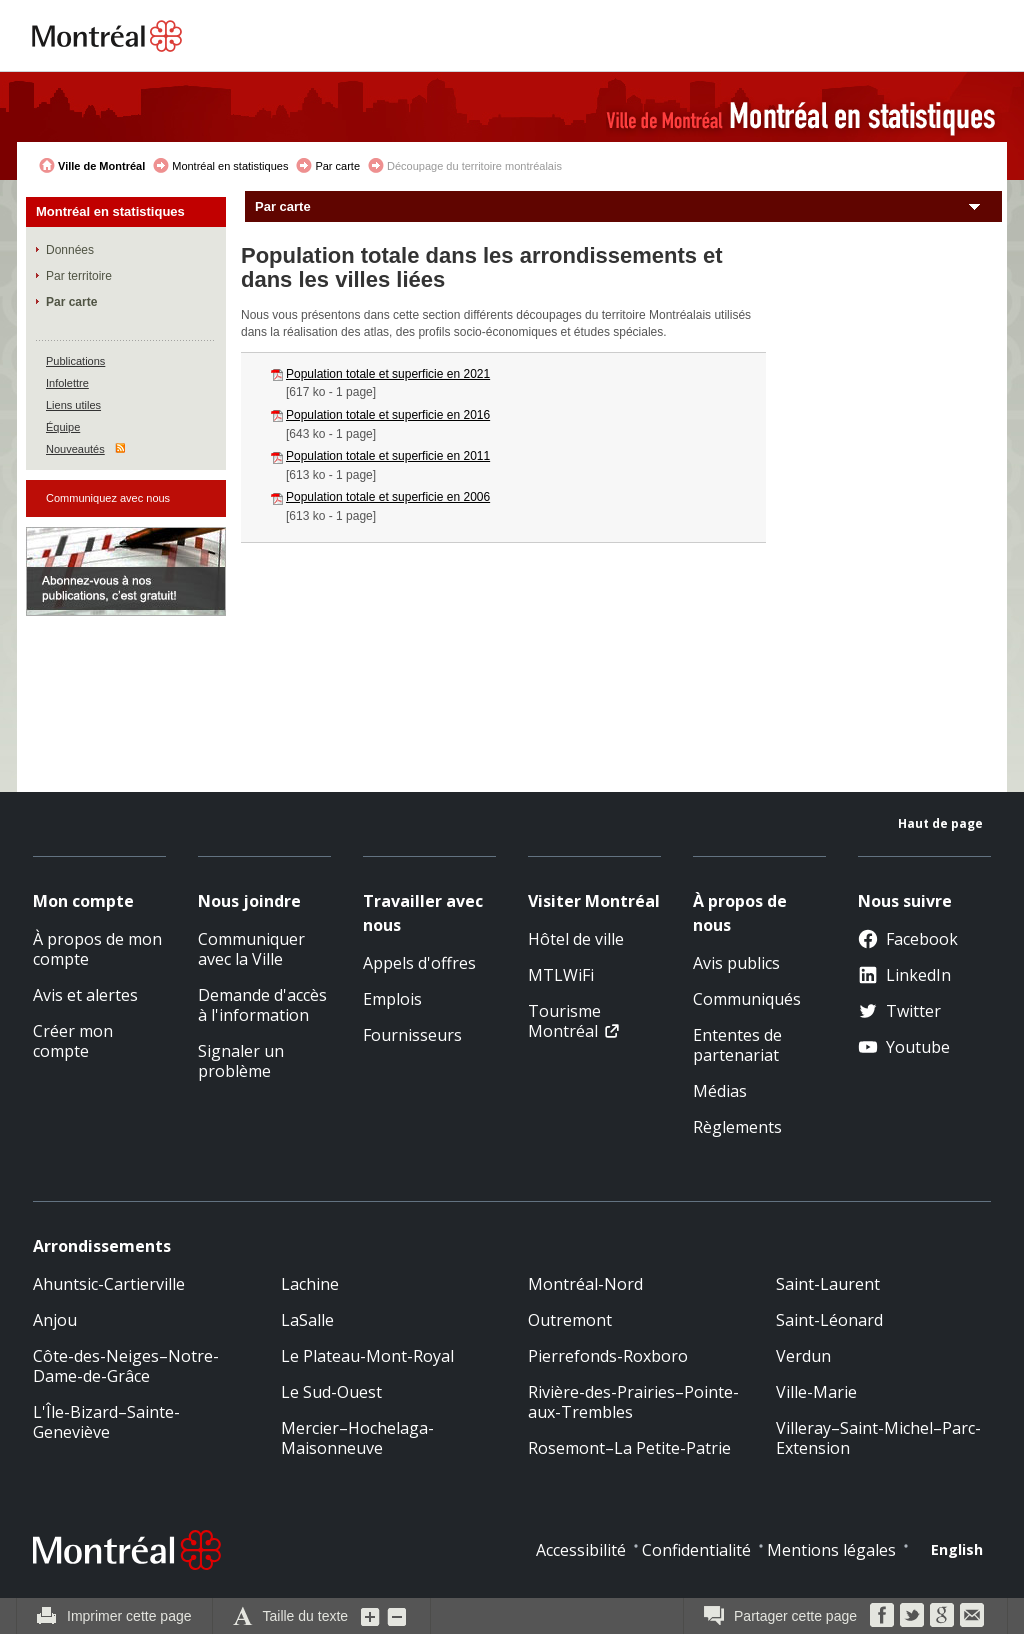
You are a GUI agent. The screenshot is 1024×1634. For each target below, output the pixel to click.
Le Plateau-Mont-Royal (367, 1356)
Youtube (904, 1047)
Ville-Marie (816, 1392)
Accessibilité (581, 1550)
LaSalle (307, 1320)
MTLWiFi (561, 975)
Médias (720, 1091)
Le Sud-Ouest (331, 1392)
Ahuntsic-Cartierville (109, 1284)
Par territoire (79, 276)
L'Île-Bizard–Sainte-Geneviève (106, 1422)
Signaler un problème (241, 1061)
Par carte (337, 166)
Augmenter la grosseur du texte (371, 1616)
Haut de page (940, 823)
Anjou (55, 1320)
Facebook (908, 939)
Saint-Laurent (828, 1284)
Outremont (570, 1320)
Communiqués (747, 999)
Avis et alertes (85, 995)
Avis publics (736, 963)
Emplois (392, 999)
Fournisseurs (412, 1035)
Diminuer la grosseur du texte (397, 1616)
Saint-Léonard (829, 1320)
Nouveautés (75, 449)
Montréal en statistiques (230, 166)
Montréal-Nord (585, 1284)
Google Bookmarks (942, 1615)
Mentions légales (831, 1550)
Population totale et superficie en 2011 (388, 456)
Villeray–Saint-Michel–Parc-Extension (878, 1438)
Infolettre (67, 383)
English (957, 1549)
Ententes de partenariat (737, 1045)
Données (70, 250)
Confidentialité (696, 1550)
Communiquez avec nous (108, 498)
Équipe (63, 427)
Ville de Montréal (101, 166)
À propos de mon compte (97, 949)
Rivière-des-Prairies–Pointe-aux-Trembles (633, 1402)
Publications (75, 361)
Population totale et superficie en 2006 (388, 497)
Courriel (972, 1615)
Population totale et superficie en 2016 (388, 415)
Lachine (310, 1284)
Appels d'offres (419, 963)
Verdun (803, 1356)
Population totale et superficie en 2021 (388, 374)
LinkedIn (904, 975)
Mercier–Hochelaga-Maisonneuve (357, 1438)
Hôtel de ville (576, 939)
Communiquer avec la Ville (251, 949)
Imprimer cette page (129, 1616)
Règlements (737, 1127)
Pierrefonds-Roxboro (608, 1356)
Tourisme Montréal (564, 1021)
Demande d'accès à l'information (262, 1005)
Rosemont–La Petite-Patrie (629, 1448)
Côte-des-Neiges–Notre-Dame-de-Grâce (126, 1366)
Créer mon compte (73, 1041)
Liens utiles (73, 405)
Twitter (899, 1011)
